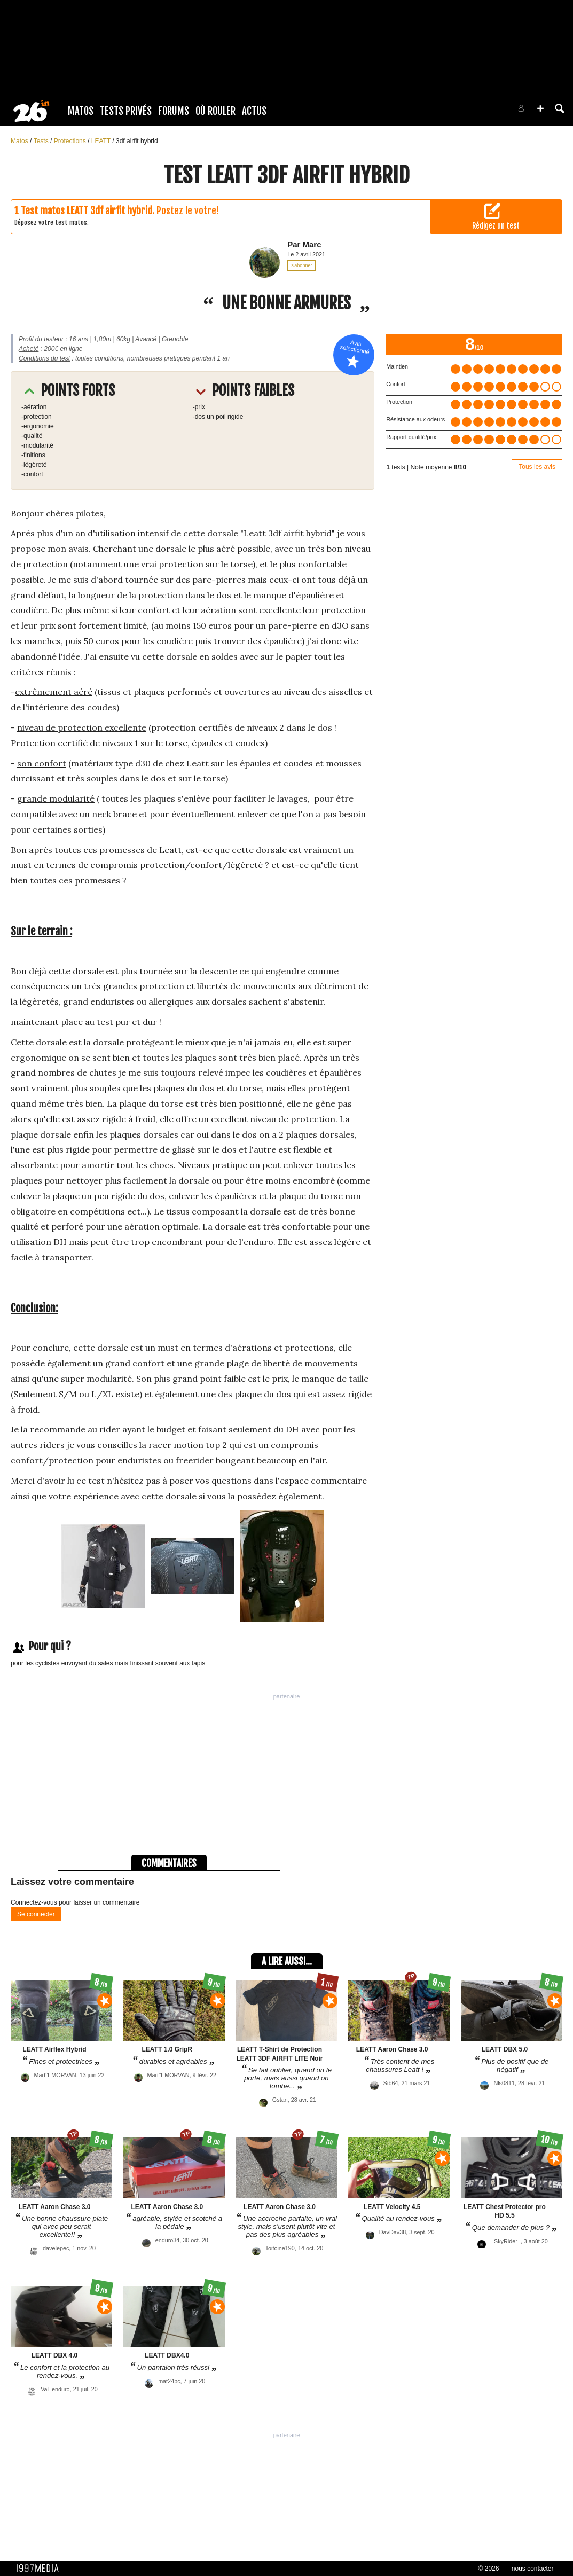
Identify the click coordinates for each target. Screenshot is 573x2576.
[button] (540, 108)
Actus (254, 111)
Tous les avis (537, 467)
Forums (173, 111)
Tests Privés (126, 111)
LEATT (102, 141)
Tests (42, 141)
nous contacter (533, 2568)
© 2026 (488, 2568)
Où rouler (215, 111)
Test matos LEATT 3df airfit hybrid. (87, 210)
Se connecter (36, 1914)
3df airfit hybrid (137, 141)
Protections (71, 141)
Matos (80, 111)
